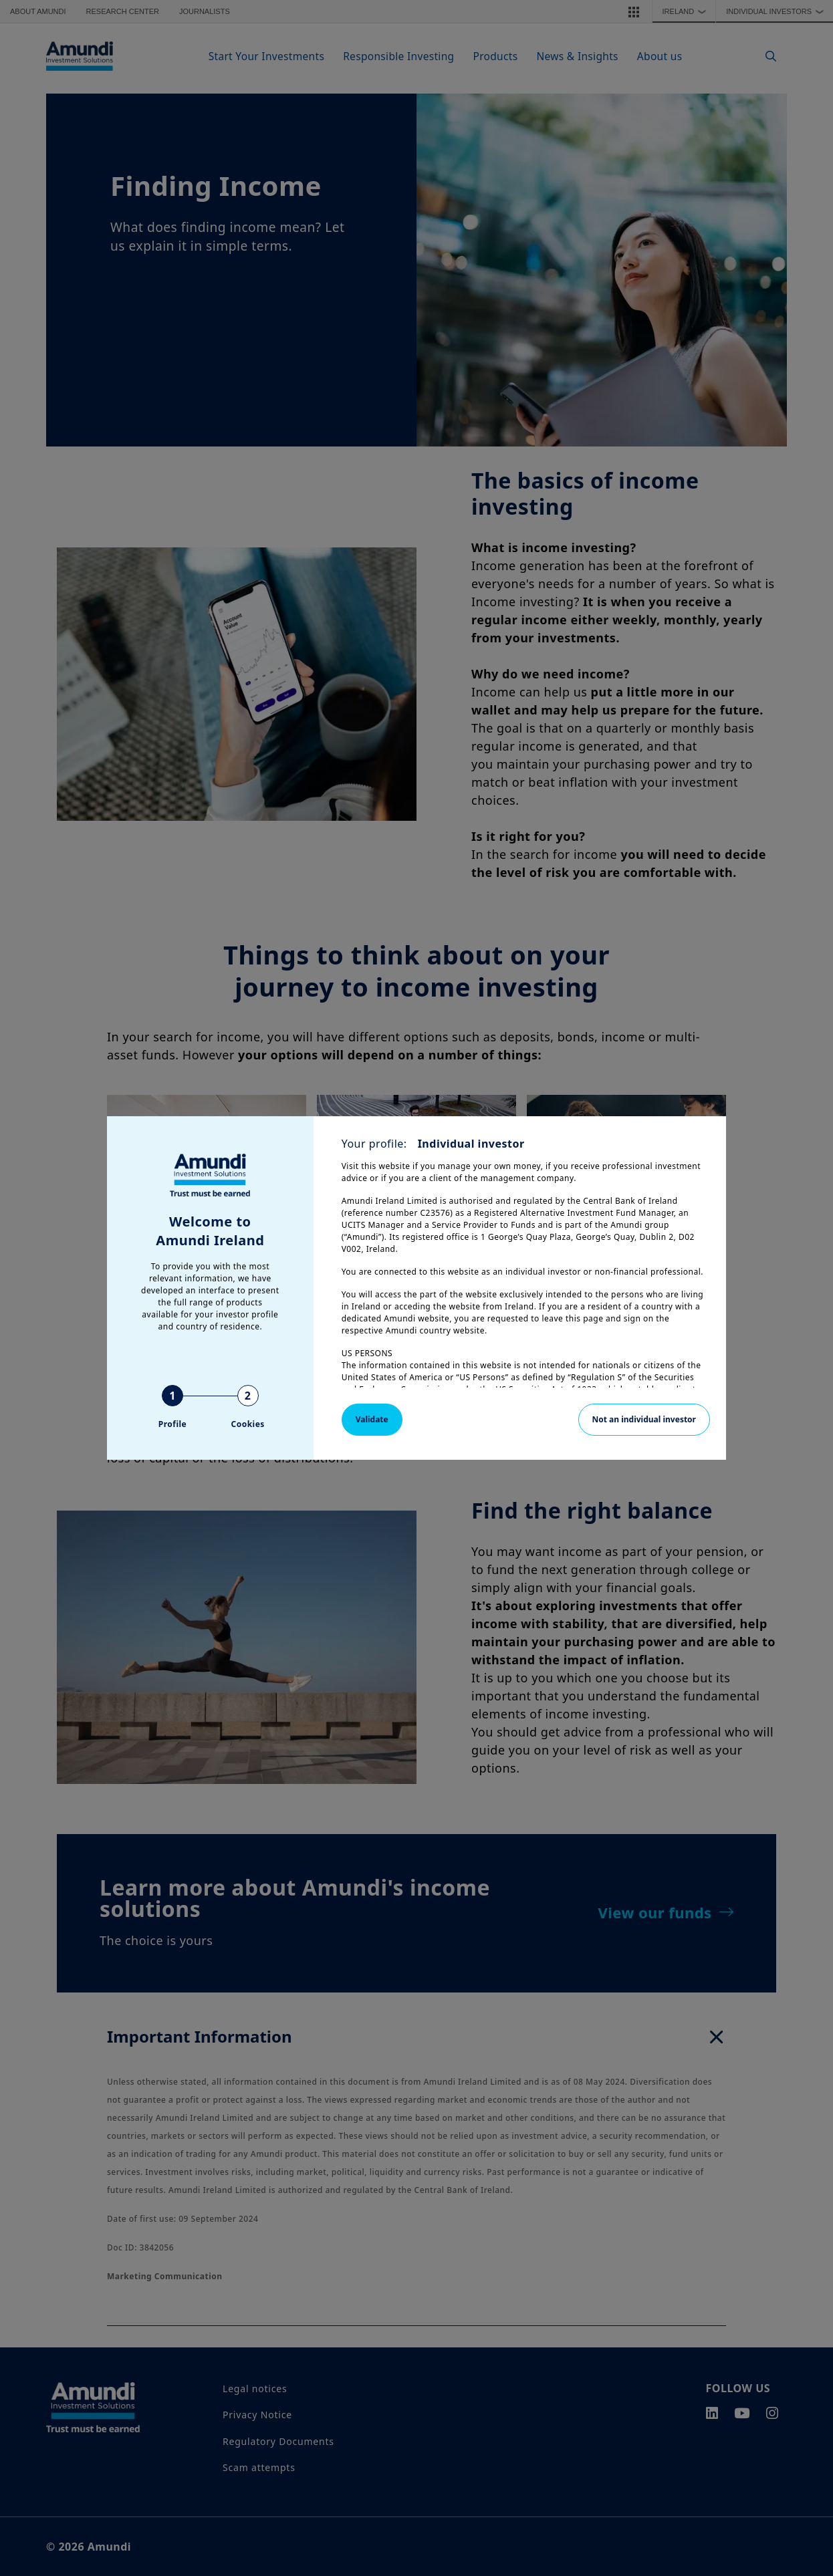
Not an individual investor (644, 1419)
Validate (372, 1419)
